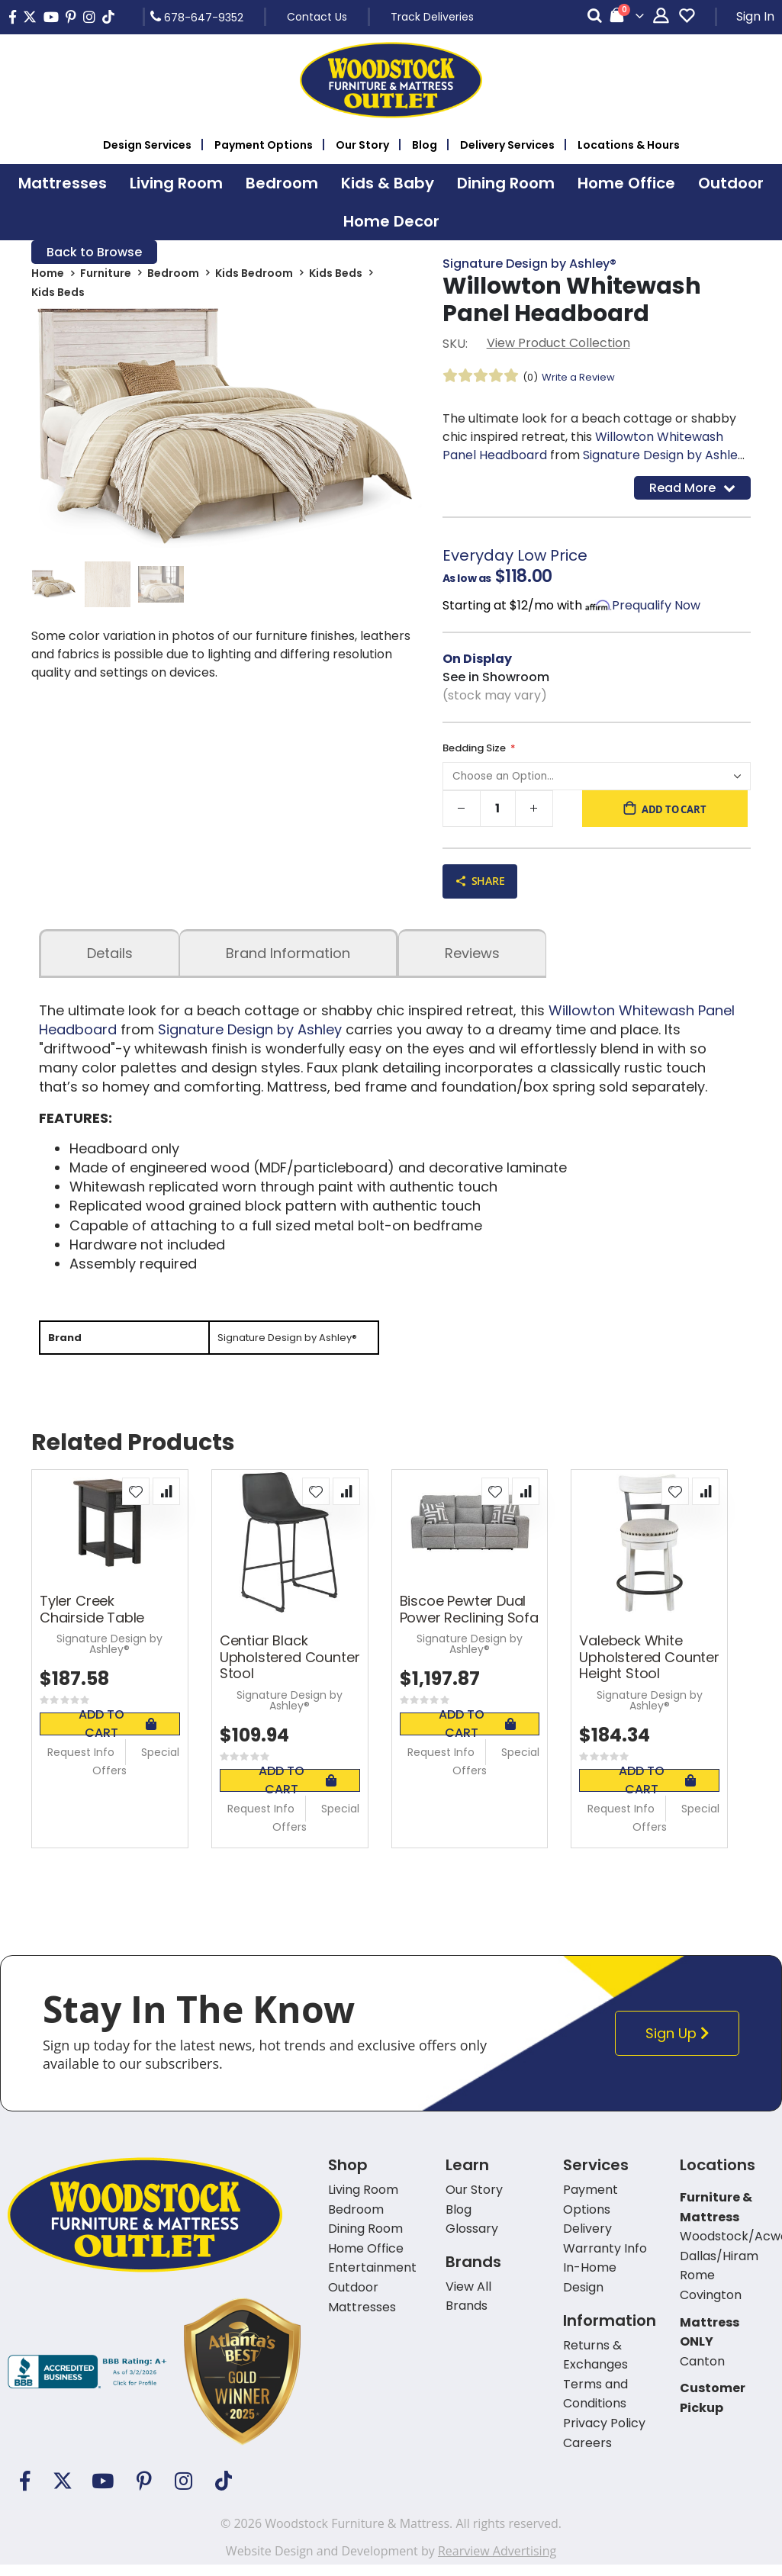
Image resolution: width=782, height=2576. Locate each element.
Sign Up (681, 2044)
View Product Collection (558, 345)
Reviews (472, 962)
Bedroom (173, 276)
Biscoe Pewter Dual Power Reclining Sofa (469, 1620)
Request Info (80, 1763)
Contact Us (317, 16)
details (110, 962)
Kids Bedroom (254, 276)
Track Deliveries (432, 16)
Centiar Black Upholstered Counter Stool (290, 1668)
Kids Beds (335, 276)
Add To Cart (117, 1735)
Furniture (105, 276)
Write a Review (583, 379)
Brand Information (288, 962)
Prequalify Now (656, 610)
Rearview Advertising (497, 2562)
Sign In (755, 16)
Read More (692, 491)
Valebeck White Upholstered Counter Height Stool (649, 1668)
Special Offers (135, 1773)
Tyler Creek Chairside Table (92, 1620)
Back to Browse (94, 253)
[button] (136, 1502)
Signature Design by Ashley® (529, 264)
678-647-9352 (196, 17)
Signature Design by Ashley (664, 457)
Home (47, 276)
